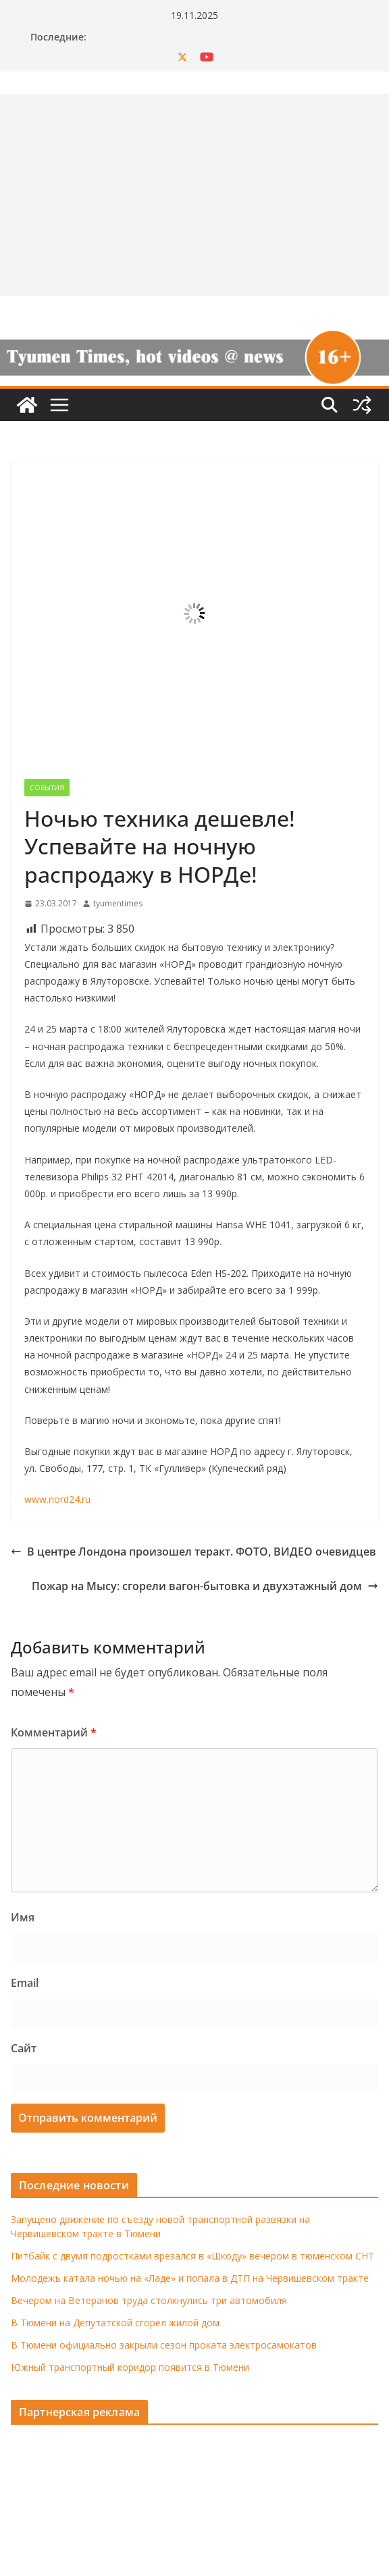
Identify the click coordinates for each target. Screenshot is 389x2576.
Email (24, 1982)
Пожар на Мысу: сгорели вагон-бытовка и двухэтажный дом (205, 1586)
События (47, 787)
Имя (22, 1917)
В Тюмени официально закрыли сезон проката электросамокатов (164, 2344)
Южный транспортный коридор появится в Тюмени (130, 2367)
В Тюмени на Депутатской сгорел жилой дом (115, 2322)
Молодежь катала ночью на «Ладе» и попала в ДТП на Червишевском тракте (190, 2278)
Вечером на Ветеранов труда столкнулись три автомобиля (149, 2300)
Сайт (23, 2048)
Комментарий (54, 1732)
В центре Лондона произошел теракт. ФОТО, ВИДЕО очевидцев (193, 1551)
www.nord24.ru (57, 1499)
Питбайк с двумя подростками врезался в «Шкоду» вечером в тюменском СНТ (192, 2255)
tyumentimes (117, 903)
